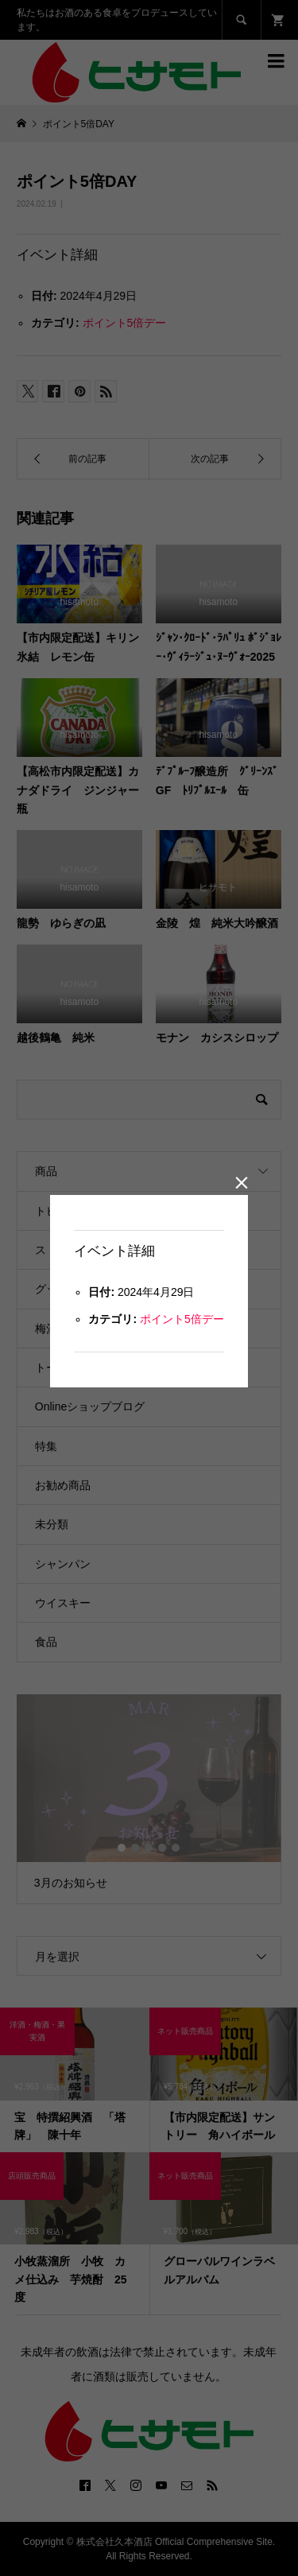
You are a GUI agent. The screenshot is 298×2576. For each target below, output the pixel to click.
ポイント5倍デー (182, 1319)
